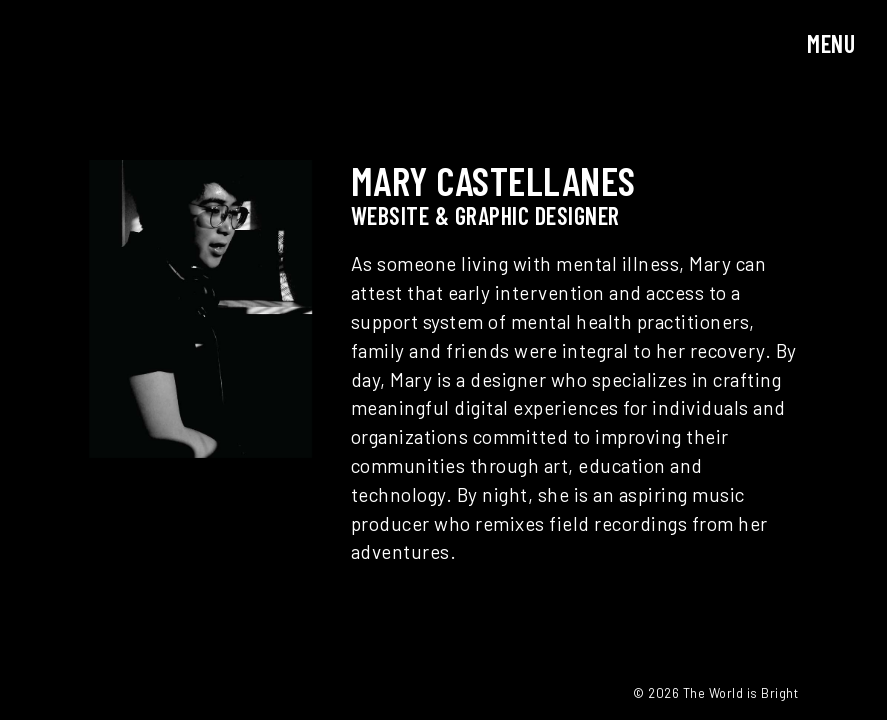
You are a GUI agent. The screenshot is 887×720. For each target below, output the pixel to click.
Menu (831, 43)
